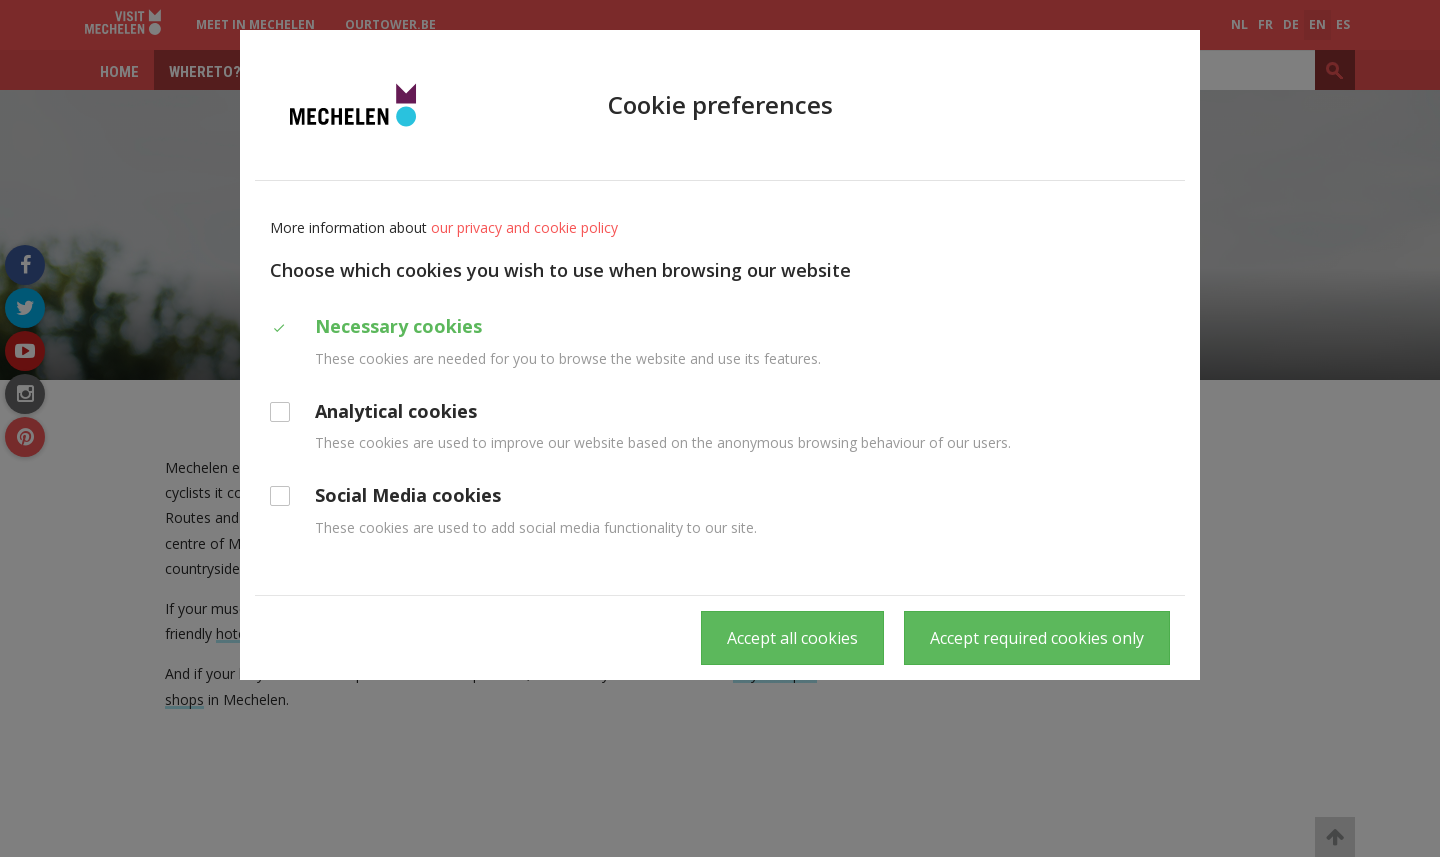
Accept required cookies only (1037, 638)
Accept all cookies (792, 638)
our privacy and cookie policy (524, 227)
